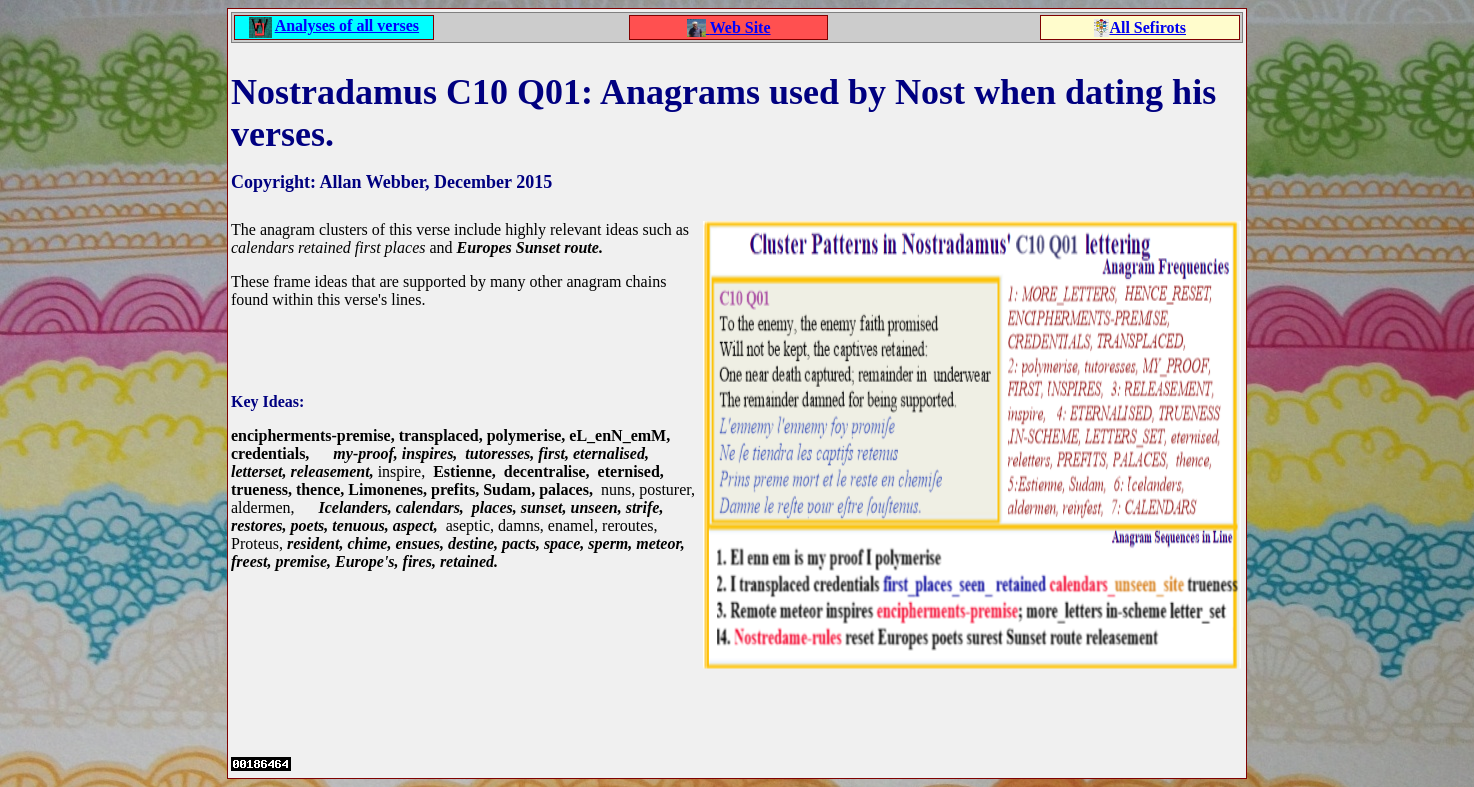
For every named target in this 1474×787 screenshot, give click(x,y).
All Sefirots (1147, 27)
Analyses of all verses (347, 25)
